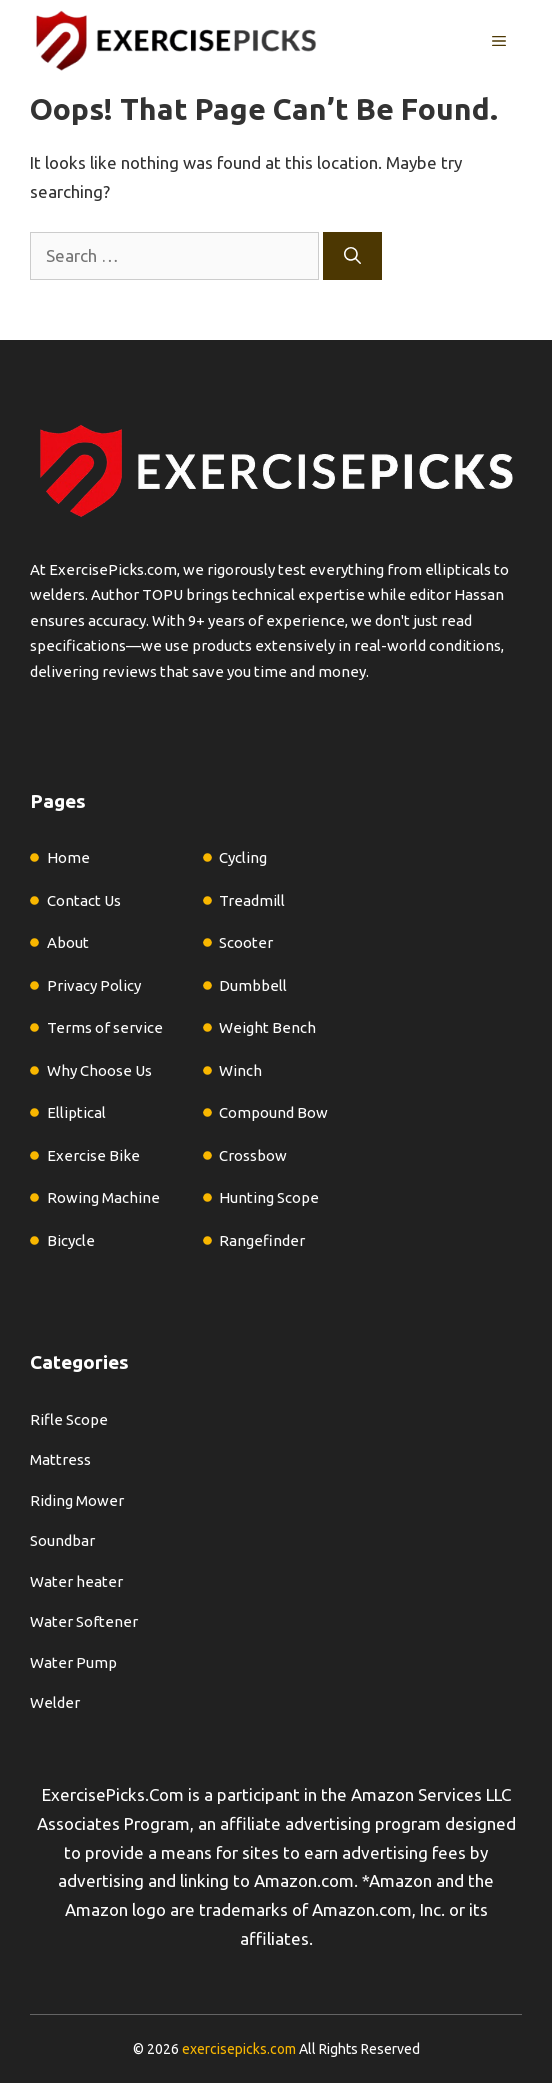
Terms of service (105, 1027)
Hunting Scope (269, 1197)
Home (68, 857)
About (68, 942)
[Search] (352, 256)
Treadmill (252, 900)
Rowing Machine (103, 1197)
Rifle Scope (69, 1419)
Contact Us (84, 900)
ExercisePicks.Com (113, 1794)
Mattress (60, 1459)
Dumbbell (253, 985)
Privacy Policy (94, 985)
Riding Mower (77, 1500)
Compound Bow (273, 1112)
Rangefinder (262, 1240)
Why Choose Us (99, 1070)
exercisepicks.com (239, 2049)
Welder (55, 1702)
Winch (240, 1070)
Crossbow (253, 1155)
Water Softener (84, 1621)
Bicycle (71, 1240)
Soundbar (62, 1540)
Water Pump (73, 1662)
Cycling (243, 857)
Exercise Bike (93, 1155)
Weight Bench (267, 1027)
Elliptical (76, 1112)
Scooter (246, 942)
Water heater (76, 1581)
